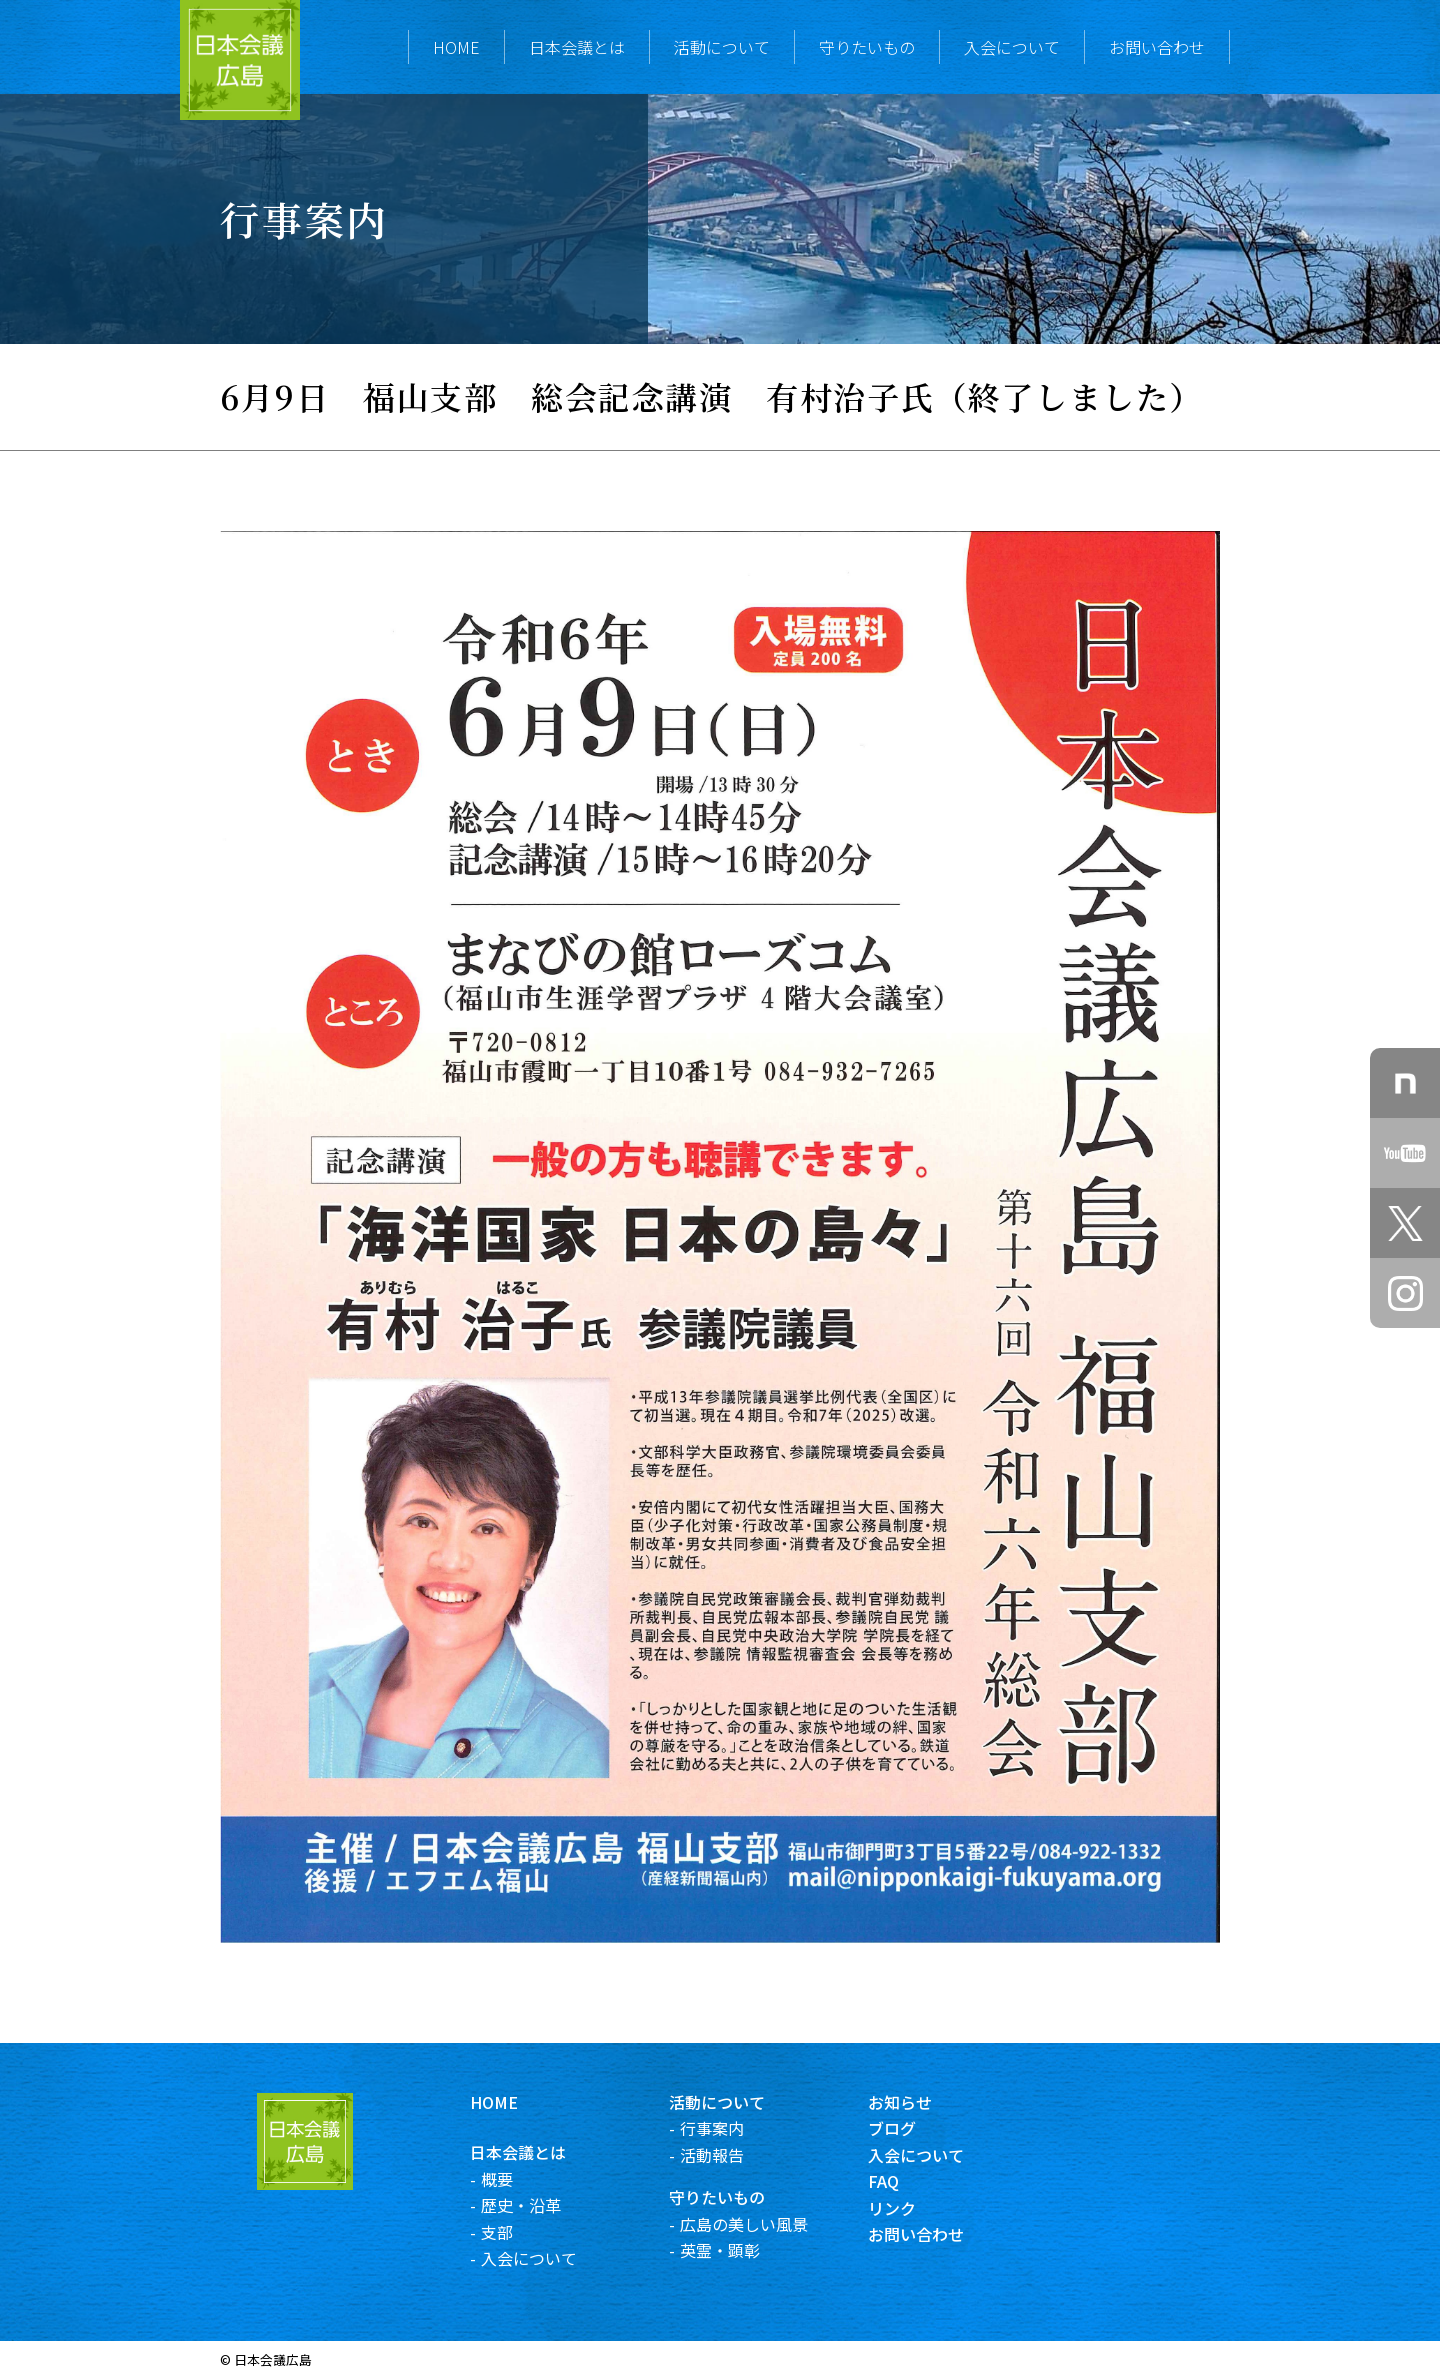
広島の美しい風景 (765, 2224)
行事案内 (733, 2128)
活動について (722, 47)
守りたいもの (867, 47)
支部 (518, 2232)
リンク (914, 2208)
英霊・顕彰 (741, 2250)
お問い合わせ (1157, 47)
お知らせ (922, 2102)
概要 (518, 2179)
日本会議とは (577, 47)
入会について (1012, 47)
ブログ (914, 2128)
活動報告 (733, 2155)
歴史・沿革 (542, 2205)
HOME (456, 47)
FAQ (905, 2181)
